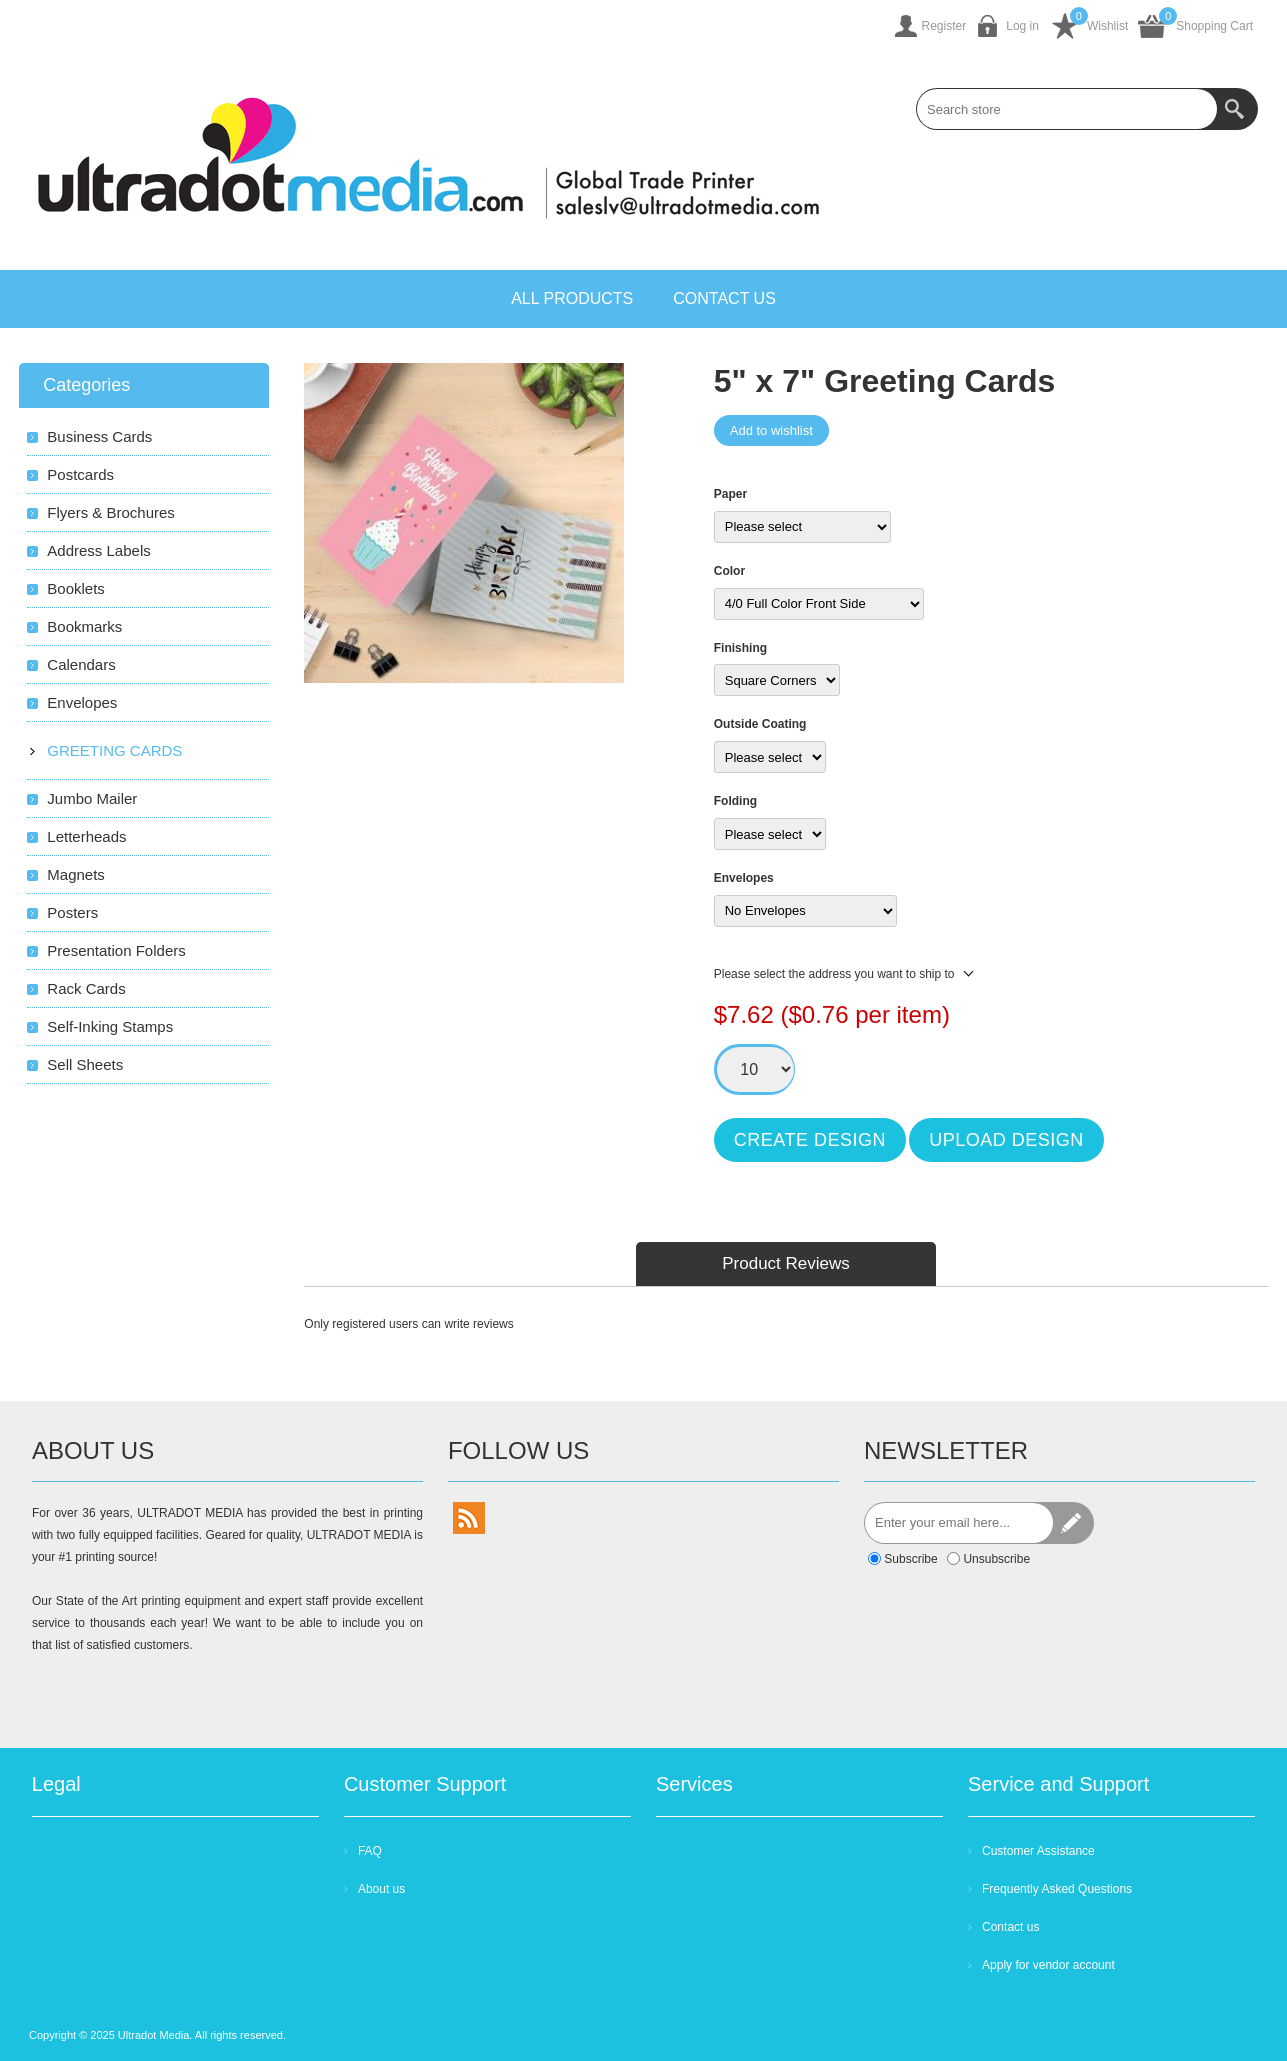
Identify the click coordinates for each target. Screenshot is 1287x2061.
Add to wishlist (771, 430)
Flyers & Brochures (111, 512)
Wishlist (1107, 26)
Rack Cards (86, 988)
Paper (730, 494)
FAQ (370, 1851)
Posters (72, 912)
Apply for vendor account (1048, 1965)
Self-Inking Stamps (110, 1026)
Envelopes (744, 878)
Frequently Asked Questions (1057, 1889)
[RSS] (469, 1518)
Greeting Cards (114, 750)
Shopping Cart (1214, 26)
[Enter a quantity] (755, 1069)
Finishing (740, 647)
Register (944, 26)
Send (1073, 1523)
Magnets (76, 874)
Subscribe (910, 1559)
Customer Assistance (1038, 1851)
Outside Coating (760, 724)
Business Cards (99, 436)
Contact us (1010, 1927)
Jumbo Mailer (92, 798)
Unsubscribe (996, 1559)
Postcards (80, 474)
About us (381, 1889)
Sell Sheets (85, 1064)
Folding (735, 801)
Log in (1022, 26)
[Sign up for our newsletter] (959, 1523)
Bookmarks (84, 626)
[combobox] (1067, 109)
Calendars (81, 664)
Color (729, 571)
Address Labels (98, 550)
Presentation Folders (116, 950)
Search (1237, 109)
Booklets (76, 588)
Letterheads (86, 836)
